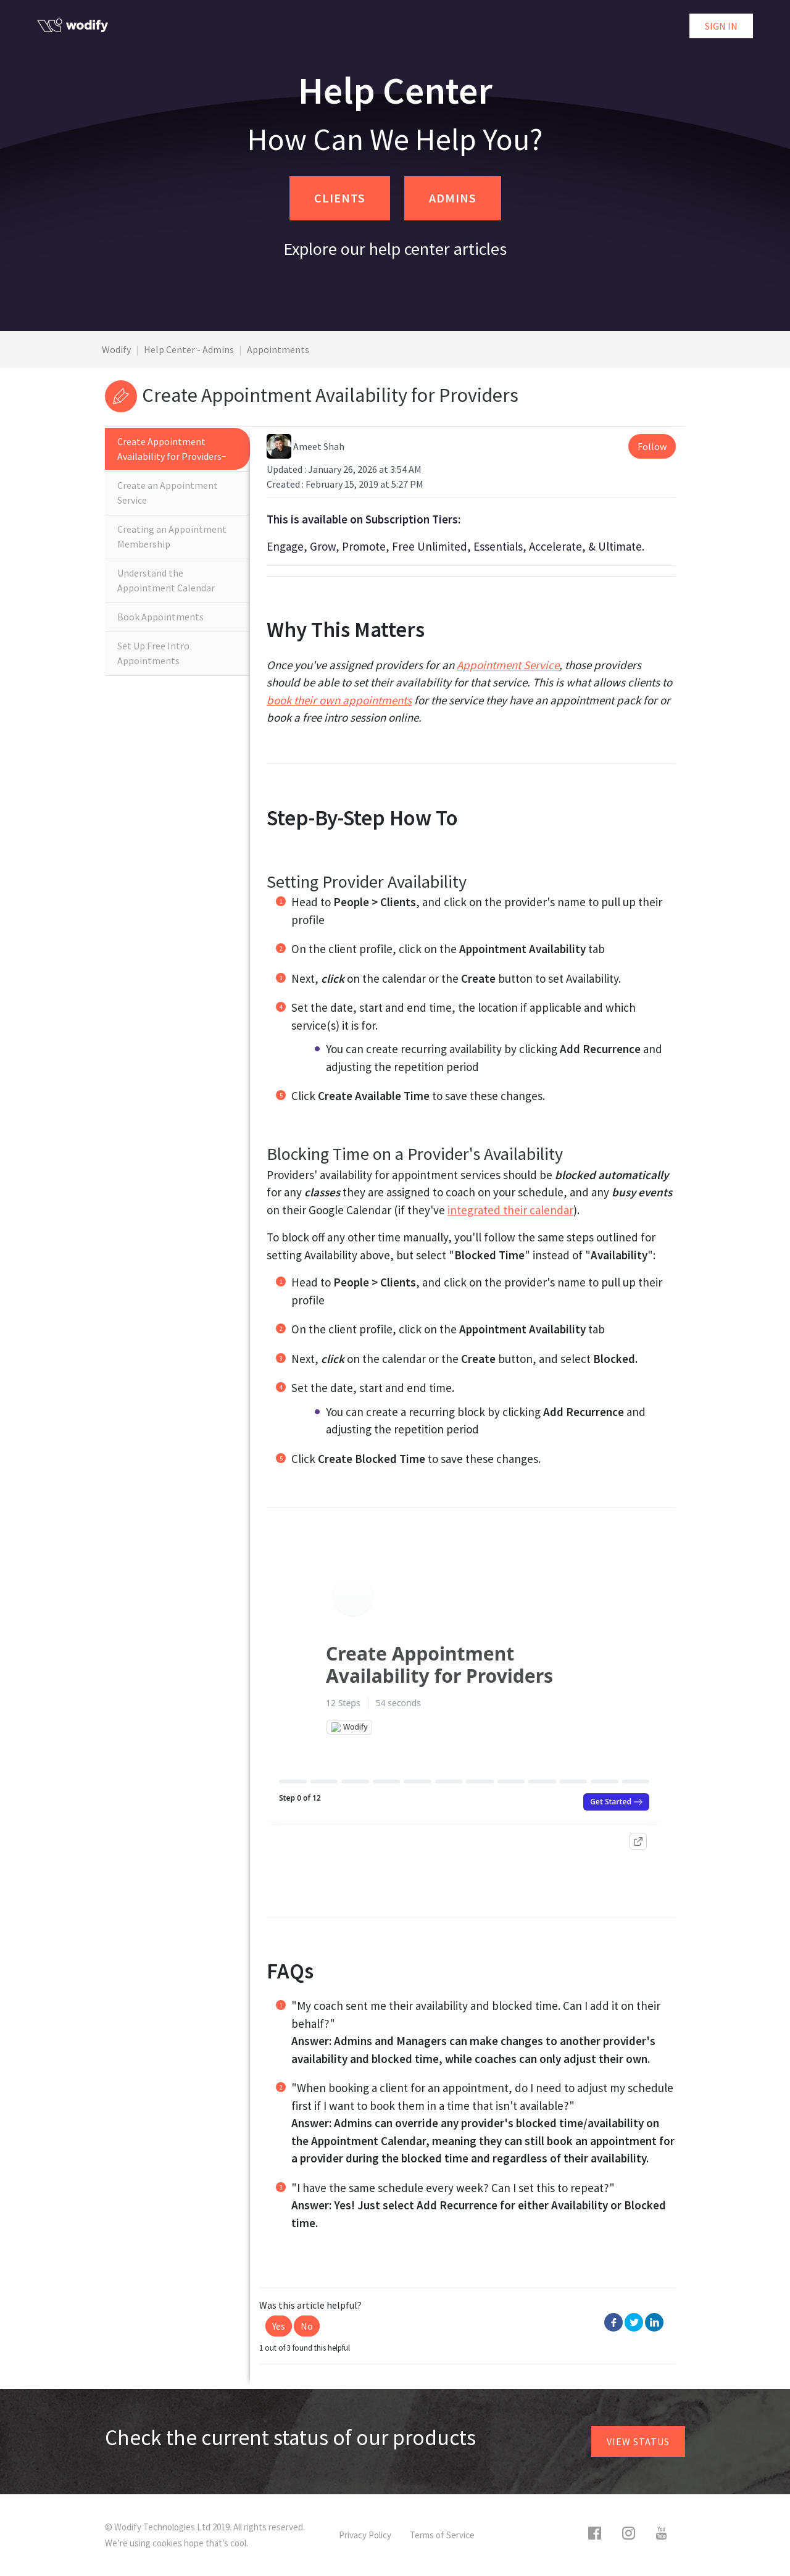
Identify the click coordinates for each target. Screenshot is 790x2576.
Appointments (278, 349)
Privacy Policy (365, 2535)
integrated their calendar (510, 1210)
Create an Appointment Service (167, 492)
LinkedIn (654, 2322)
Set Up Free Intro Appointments (153, 653)
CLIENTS (339, 198)
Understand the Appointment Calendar (166, 580)
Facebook (613, 2322)
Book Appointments (160, 617)
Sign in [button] (721, 26)
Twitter (634, 2322)
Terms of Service (442, 2535)
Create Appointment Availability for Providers (169, 448)
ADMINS (452, 198)
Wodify (116, 349)
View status (638, 2441)
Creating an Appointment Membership (172, 536)
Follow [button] (652, 446)
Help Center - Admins (189, 349)
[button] (278, 2325)
